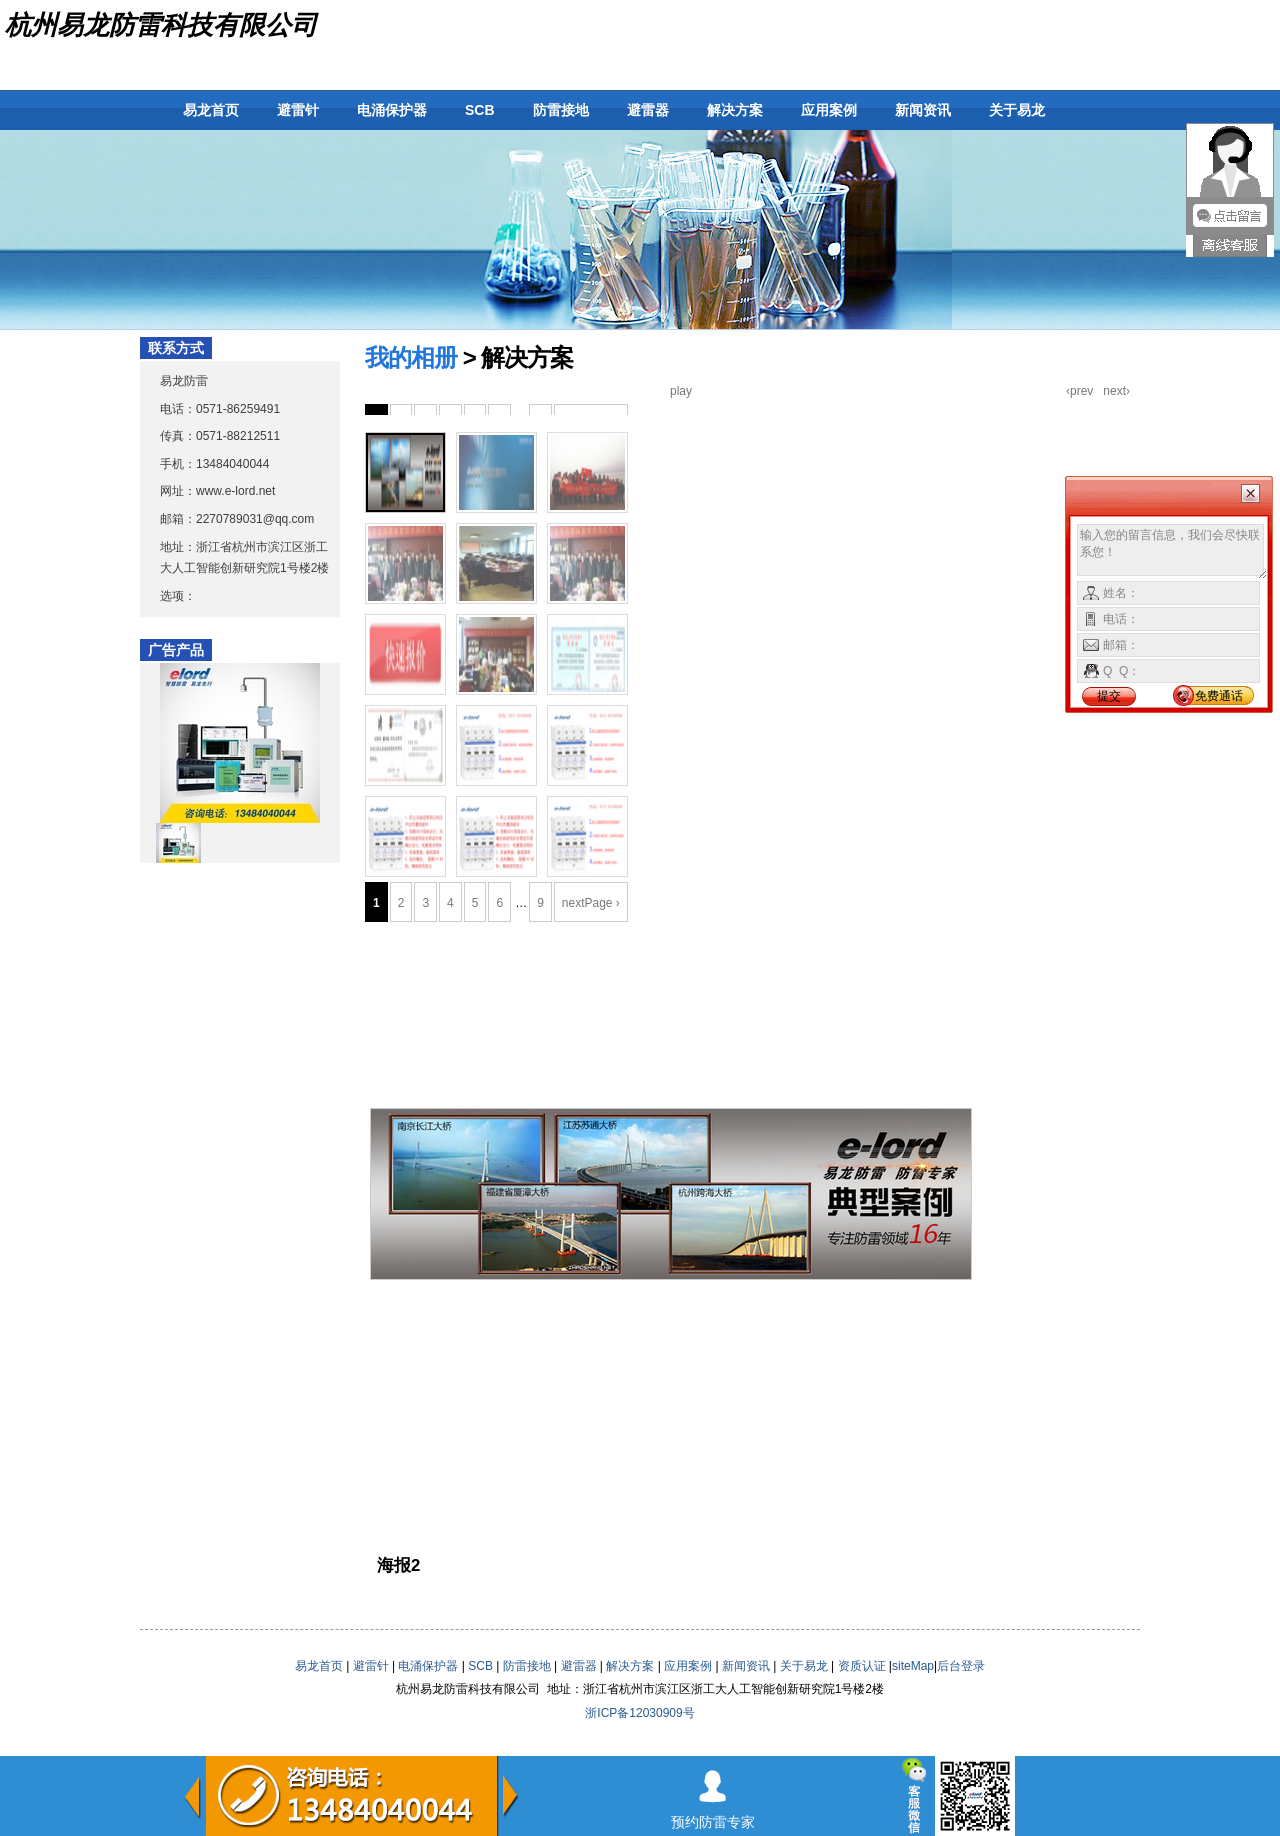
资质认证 (862, 1666)
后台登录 (961, 1666)
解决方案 (735, 110)
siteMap (913, 1666)
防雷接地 (561, 110)
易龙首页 (211, 110)
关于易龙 (1017, 110)
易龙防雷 (184, 381)
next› (1116, 391)
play (681, 391)
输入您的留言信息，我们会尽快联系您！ (1172, 552)
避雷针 (298, 110)
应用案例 (829, 110)
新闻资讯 (923, 110)
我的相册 (411, 357)
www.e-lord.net (235, 491)
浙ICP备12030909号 (639, 1713)
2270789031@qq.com (255, 519)
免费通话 (1219, 696)
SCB (480, 110)
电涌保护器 (392, 110)
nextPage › (591, 903)
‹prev (1079, 391)
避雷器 (648, 110)
